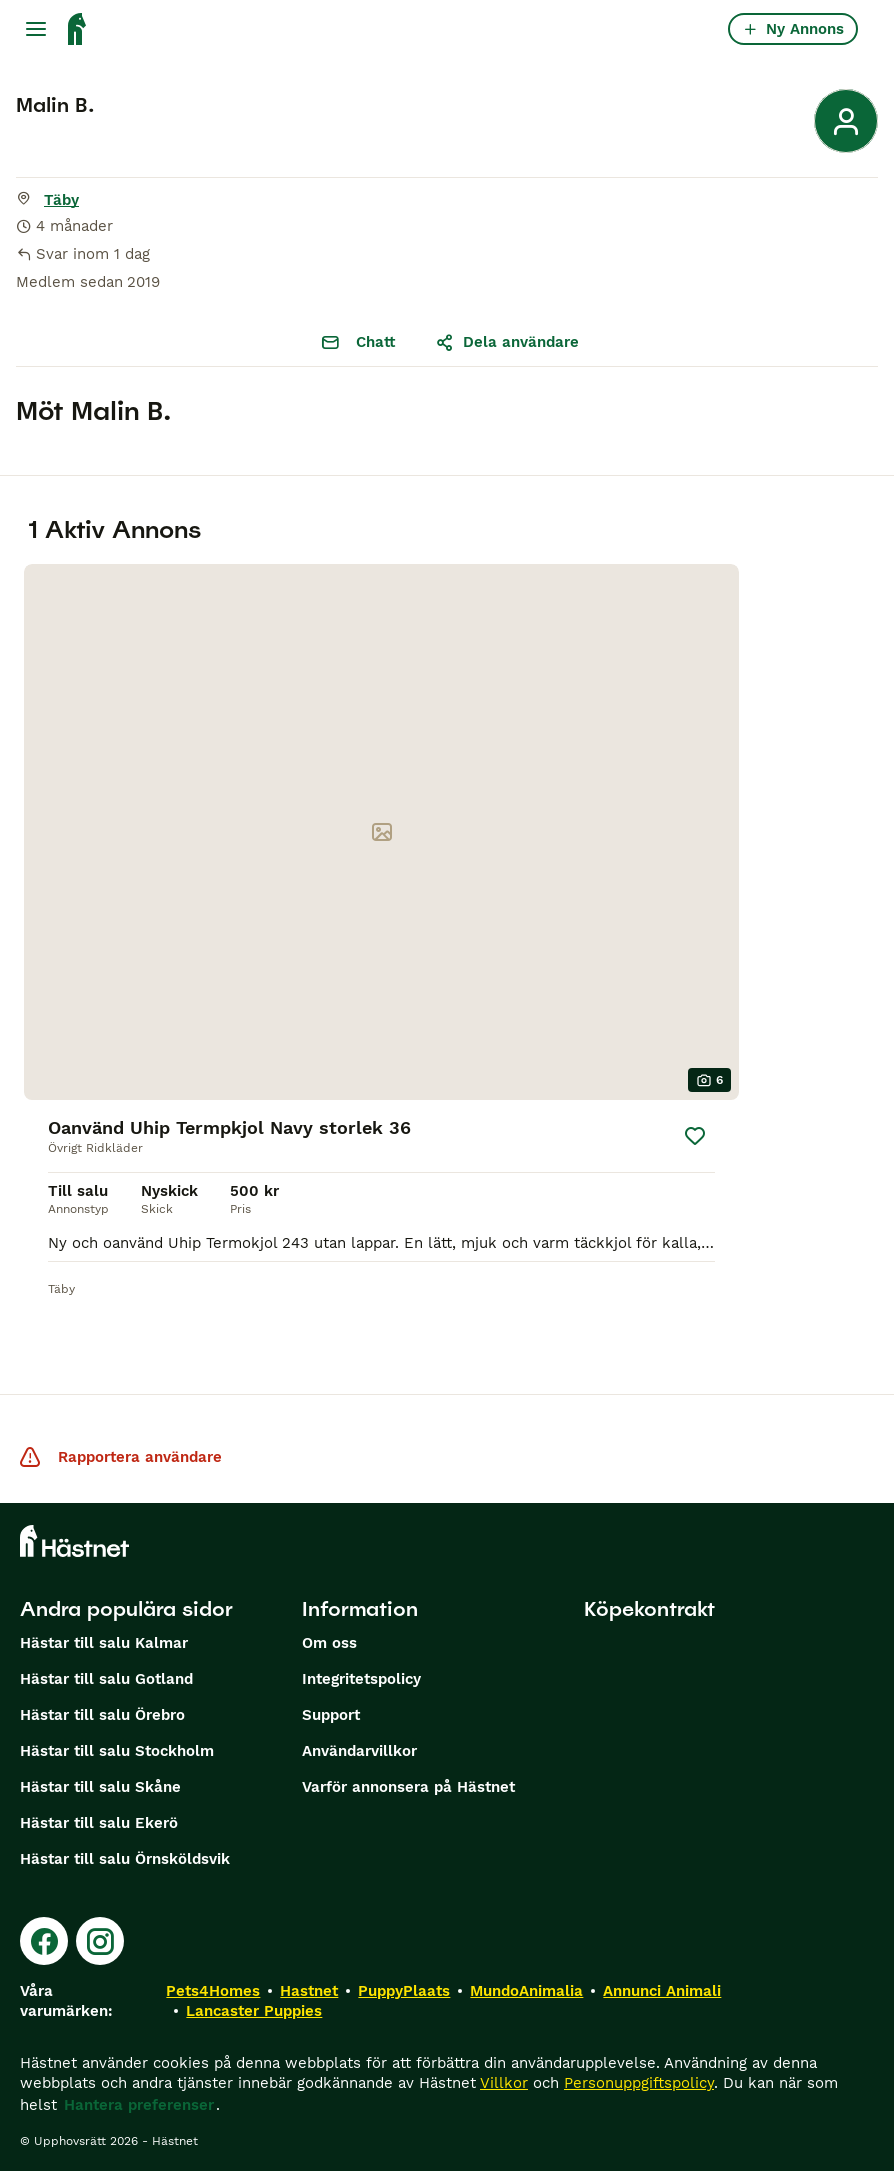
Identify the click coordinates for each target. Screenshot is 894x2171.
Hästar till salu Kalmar (104, 1643)
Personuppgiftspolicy (639, 2083)
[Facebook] (44, 1941)
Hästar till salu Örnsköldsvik (125, 1859)
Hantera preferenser (139, 2105)
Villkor (504, 2083)
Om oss (329, 1643)
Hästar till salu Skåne (100, 1787)
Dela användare (507, 342)
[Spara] (695, 1136)
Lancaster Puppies (254, 2011)
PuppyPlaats (404, 1991)
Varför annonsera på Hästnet (408, 1787)
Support (331, 1715)
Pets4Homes (213, 1991)
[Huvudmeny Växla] (36, 29)
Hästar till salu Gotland (106, 1679)
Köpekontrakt (649, 1609)
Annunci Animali (662, 1991)
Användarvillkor (359, 1751)
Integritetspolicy (361, 1679)
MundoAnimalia (526, 1991)
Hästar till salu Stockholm (117, 1751)
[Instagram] (100, 1941)
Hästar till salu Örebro (102, 1715)
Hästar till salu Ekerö (99, 1823)
